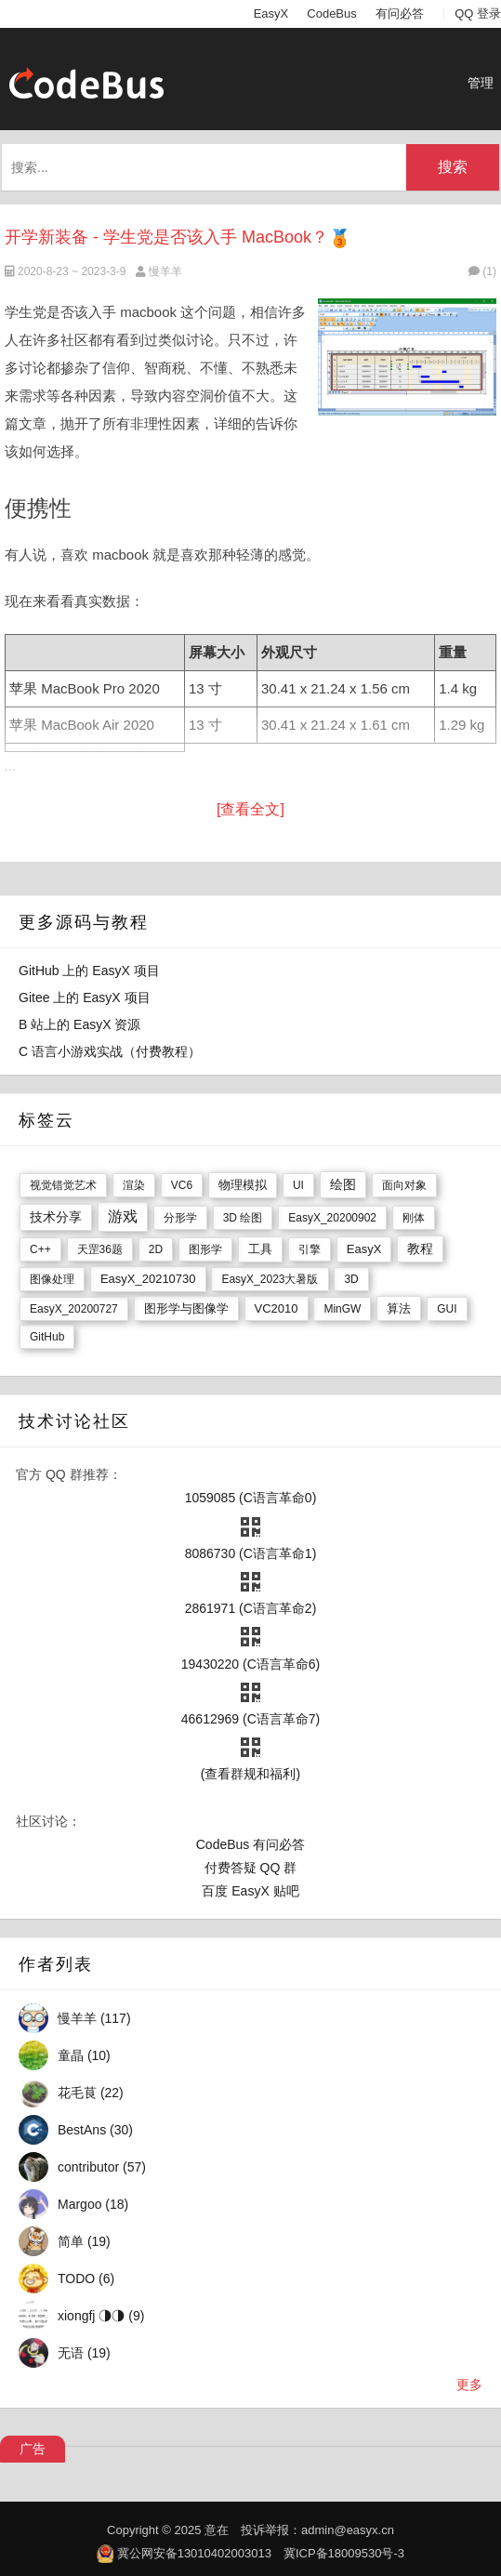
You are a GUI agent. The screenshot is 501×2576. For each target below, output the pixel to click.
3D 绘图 (243, 1217)
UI (298, 1185)
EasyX (271, 13)
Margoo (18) (93, 2204)
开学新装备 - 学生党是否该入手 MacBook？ (166, 237)
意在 (216, 2530)
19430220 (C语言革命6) (250, 1664)
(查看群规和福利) (250, 1773)
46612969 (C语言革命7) (250, 1718)
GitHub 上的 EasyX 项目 (89, 970)
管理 (481, 82)
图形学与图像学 (186, 1308)
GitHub (47, 1336)
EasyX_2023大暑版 (269, 1279)
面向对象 (404, 1185)
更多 (469, 2384)
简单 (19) (84, 2241)
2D (156, 1249)
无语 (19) (84, 2352)
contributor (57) (102, 2167)
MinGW (342, 1308)
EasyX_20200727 (74, 1308)
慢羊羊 (165, 271)
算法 (399, 1308)
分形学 (180, 1217)
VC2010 (276, 1308)
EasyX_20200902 (332, 1217)
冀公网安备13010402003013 (194, 2553)
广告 (33, 2448)
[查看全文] (250, 809)
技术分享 (56, 1216)
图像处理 (52, 1279)
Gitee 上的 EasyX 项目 (85, 997)
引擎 (309, 1249)
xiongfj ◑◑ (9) (101, 2315)
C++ (40, 1249)
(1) (482, 271)
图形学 (205, 1249)
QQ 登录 (478, 13)
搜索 (453, 167)
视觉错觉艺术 (63, 1185)
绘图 (343, 1184)
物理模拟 (242, 1185)
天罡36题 (100, 1249)
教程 (420, 1248)
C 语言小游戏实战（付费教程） (110, 1051)
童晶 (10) (84, 2055)
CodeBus (331, 13)
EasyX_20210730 (148, 1279)
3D (351, 1279)
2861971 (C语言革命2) (251, 1608)
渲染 (134, 1185)
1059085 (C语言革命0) (251, 1497)
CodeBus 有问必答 (250, 1844)
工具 (260, 1249)
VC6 (181, 1185)
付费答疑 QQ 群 (250, 1867)
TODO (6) (86, 2278)
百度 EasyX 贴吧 (250, 1890)
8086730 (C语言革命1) (251, 1553)
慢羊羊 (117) (94, 2018)
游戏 (123, 1216)
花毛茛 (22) (91, 2092)
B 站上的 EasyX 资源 (79, 1024)
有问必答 (400, 13)
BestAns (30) (95, 2129)
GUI (446, 1308)
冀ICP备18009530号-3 (343, 2553)
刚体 (413, 1217)
